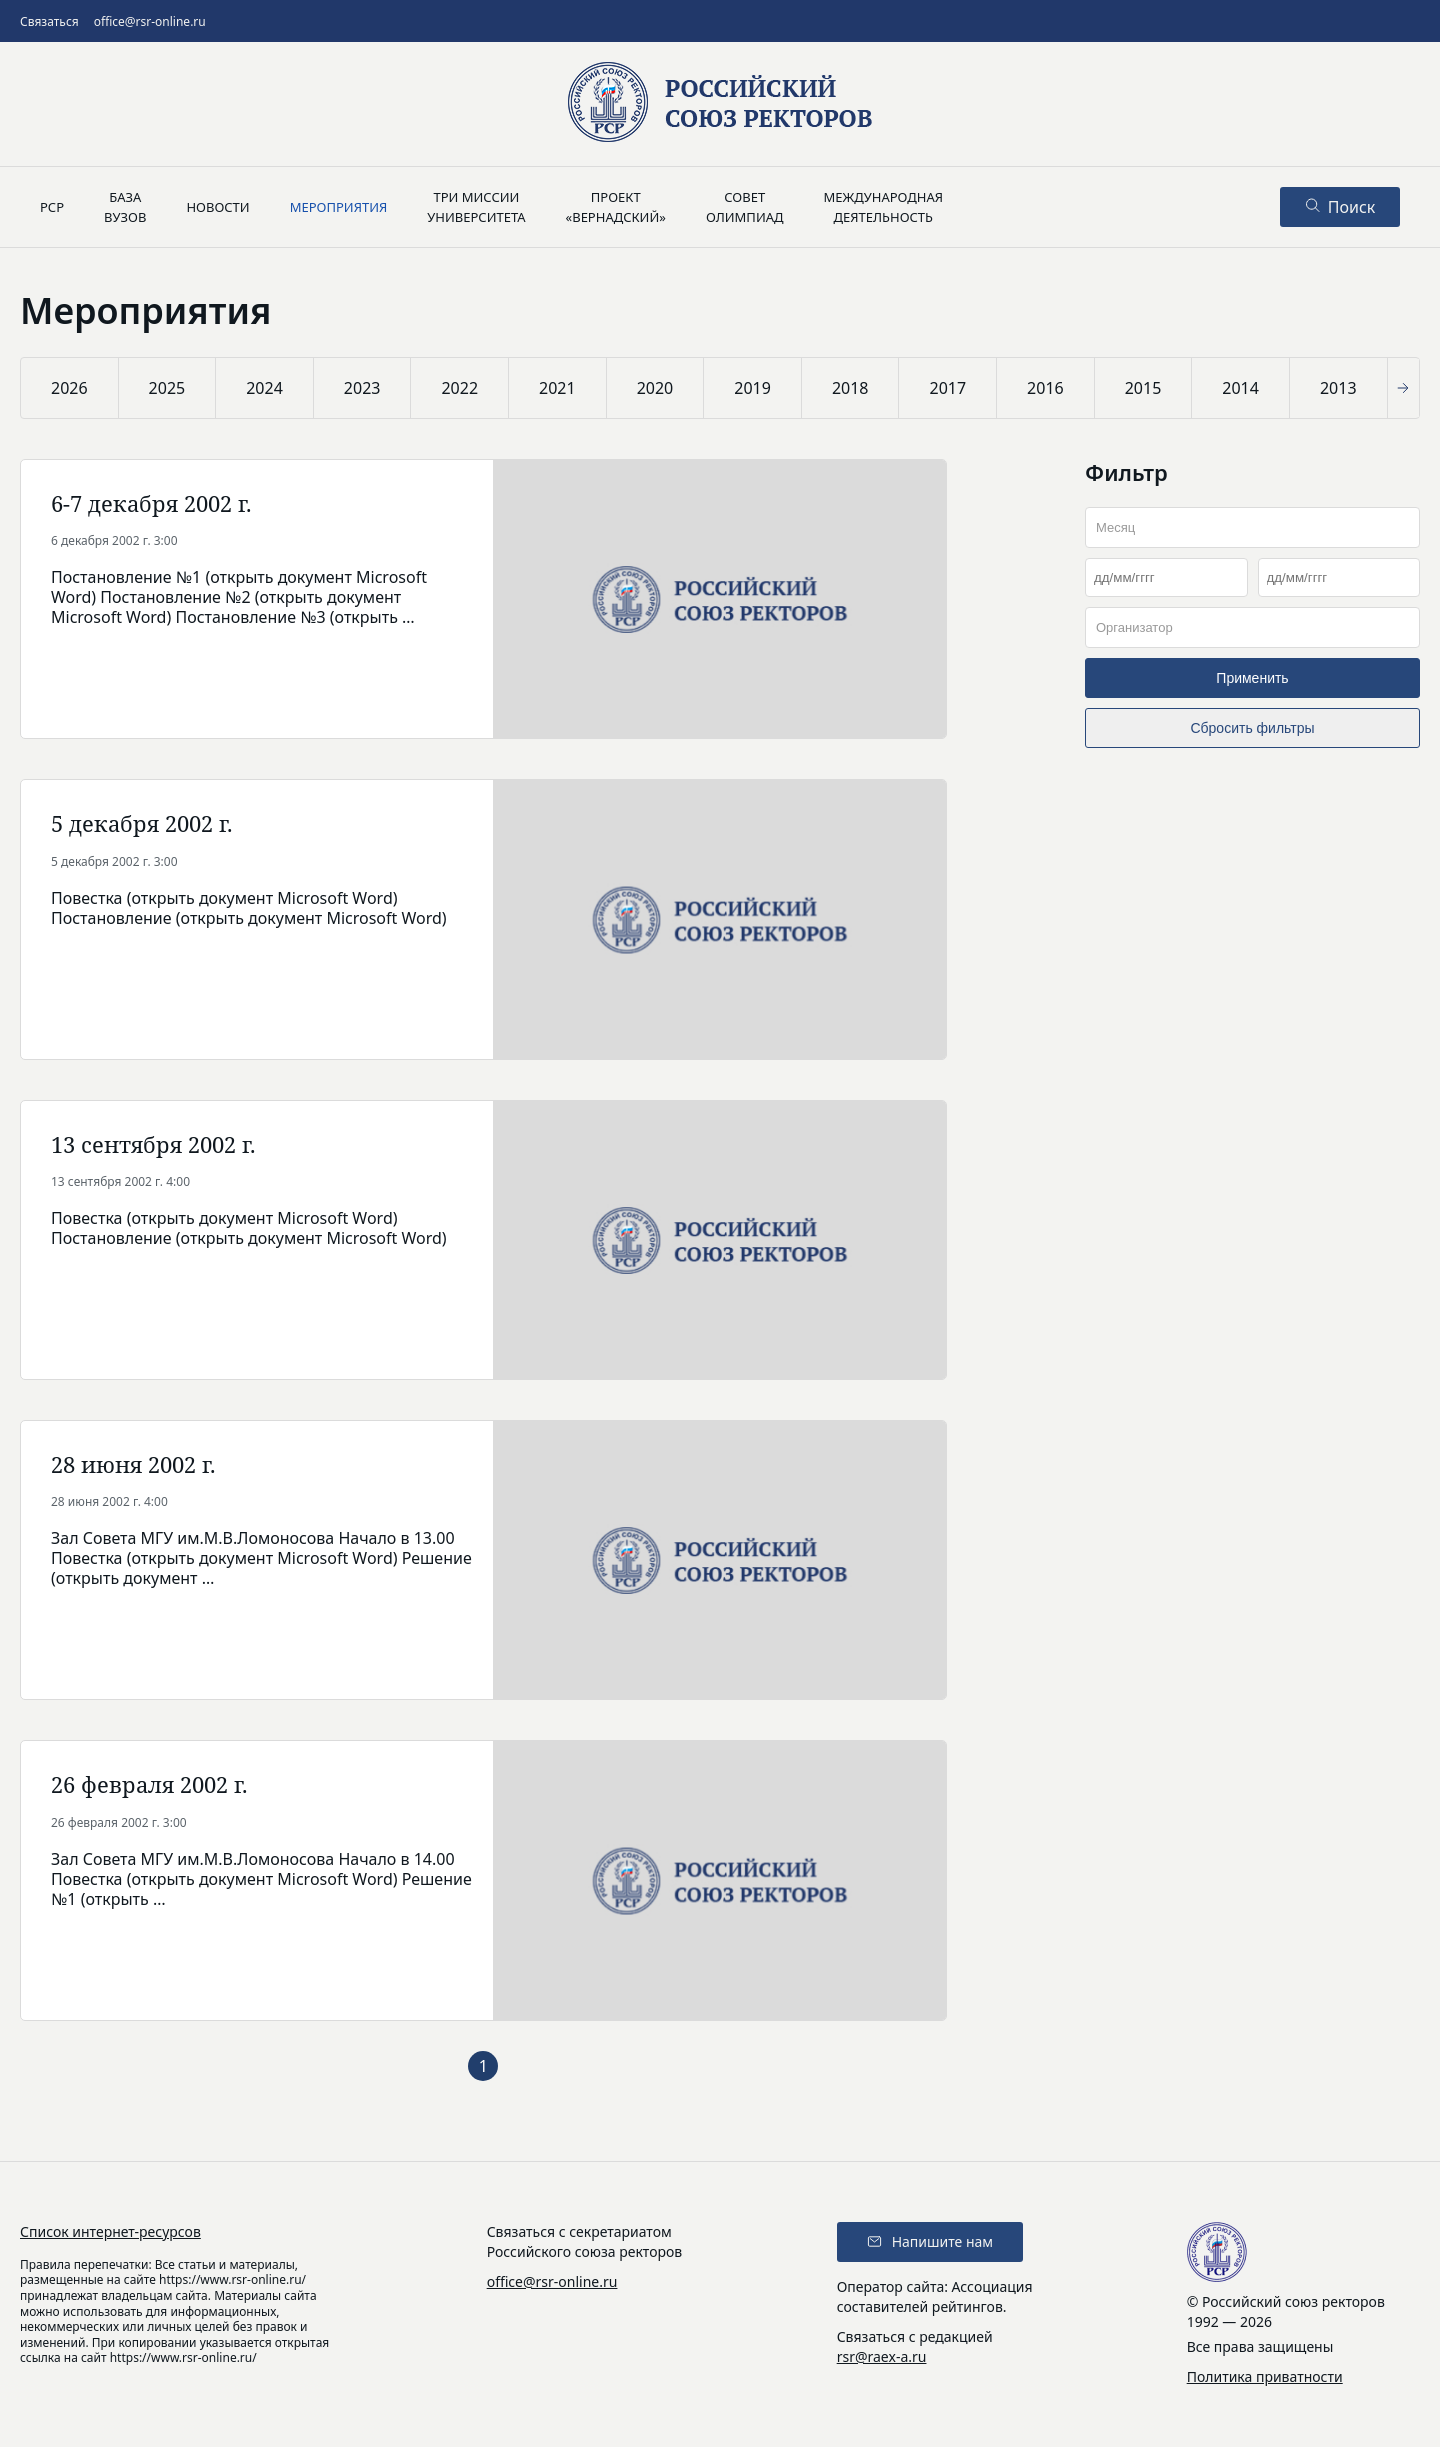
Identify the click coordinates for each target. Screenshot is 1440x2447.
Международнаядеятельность (883, 207)
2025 (167, 388)
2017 (947, 388)
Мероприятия (339, 207)
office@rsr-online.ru (150, 21)
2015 (1143, 388)
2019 (752, 388)
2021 (557, 388)
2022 (459, 388)
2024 (264, 388)
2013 (1338, 388)
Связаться (49, 21)
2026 (69, 388)
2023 (362, 388)
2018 (850, 388)
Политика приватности (1265, 2376)
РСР (52, 207)
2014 (1240, 388)
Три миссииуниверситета (476, 207)
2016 (1045, 388)
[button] (1406, 388)
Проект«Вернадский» (616, 207)
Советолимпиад (745, 207)
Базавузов (125, 207)
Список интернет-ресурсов (110, 2231)
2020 (655, 388)
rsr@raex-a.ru (882, 2356)
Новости (217, 207)
